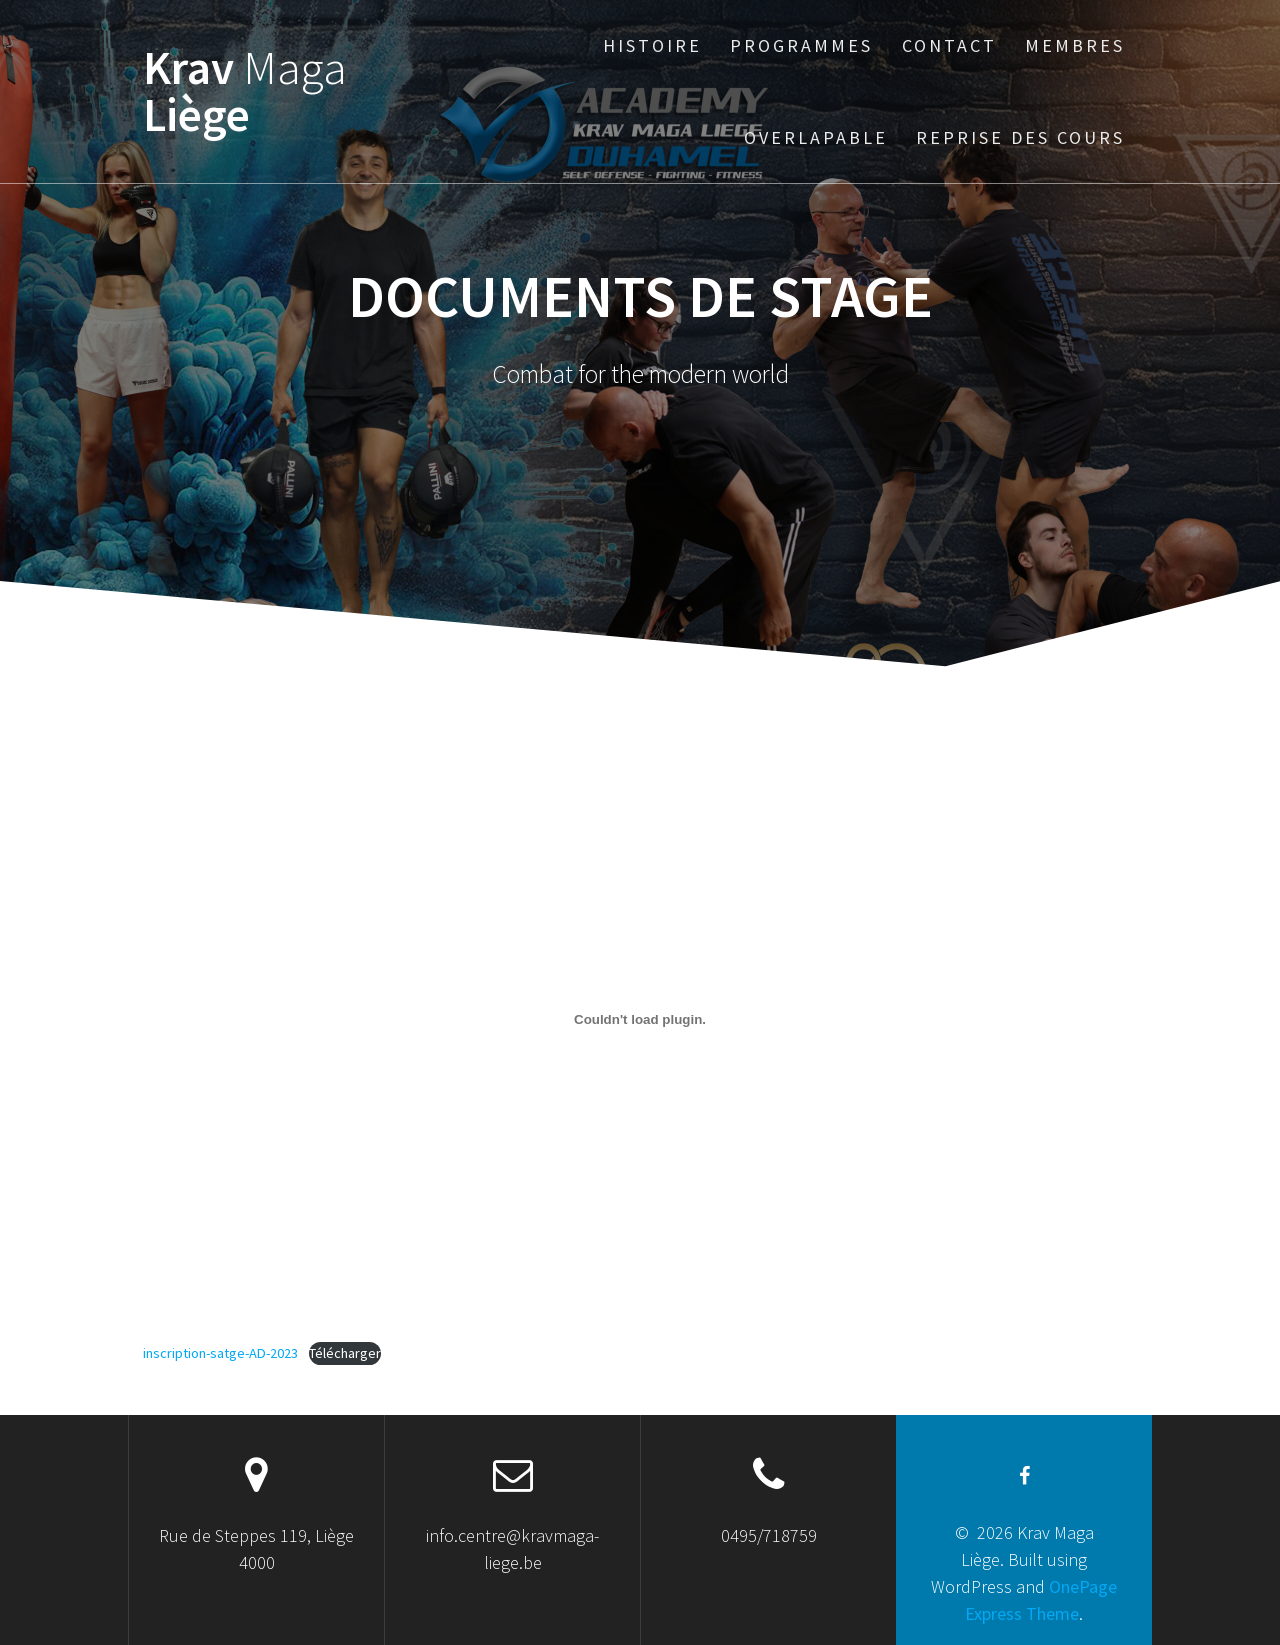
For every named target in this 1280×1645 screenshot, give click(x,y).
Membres (1075, 45)
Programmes (801, 45)
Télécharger (345, 1353)
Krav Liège (245, 92)
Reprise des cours (1020, 137)
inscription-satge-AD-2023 (220, 1353)
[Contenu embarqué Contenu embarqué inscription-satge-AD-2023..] (640, 1020)
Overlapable (816, 137)
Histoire (652, 45)
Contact (949, 45)
